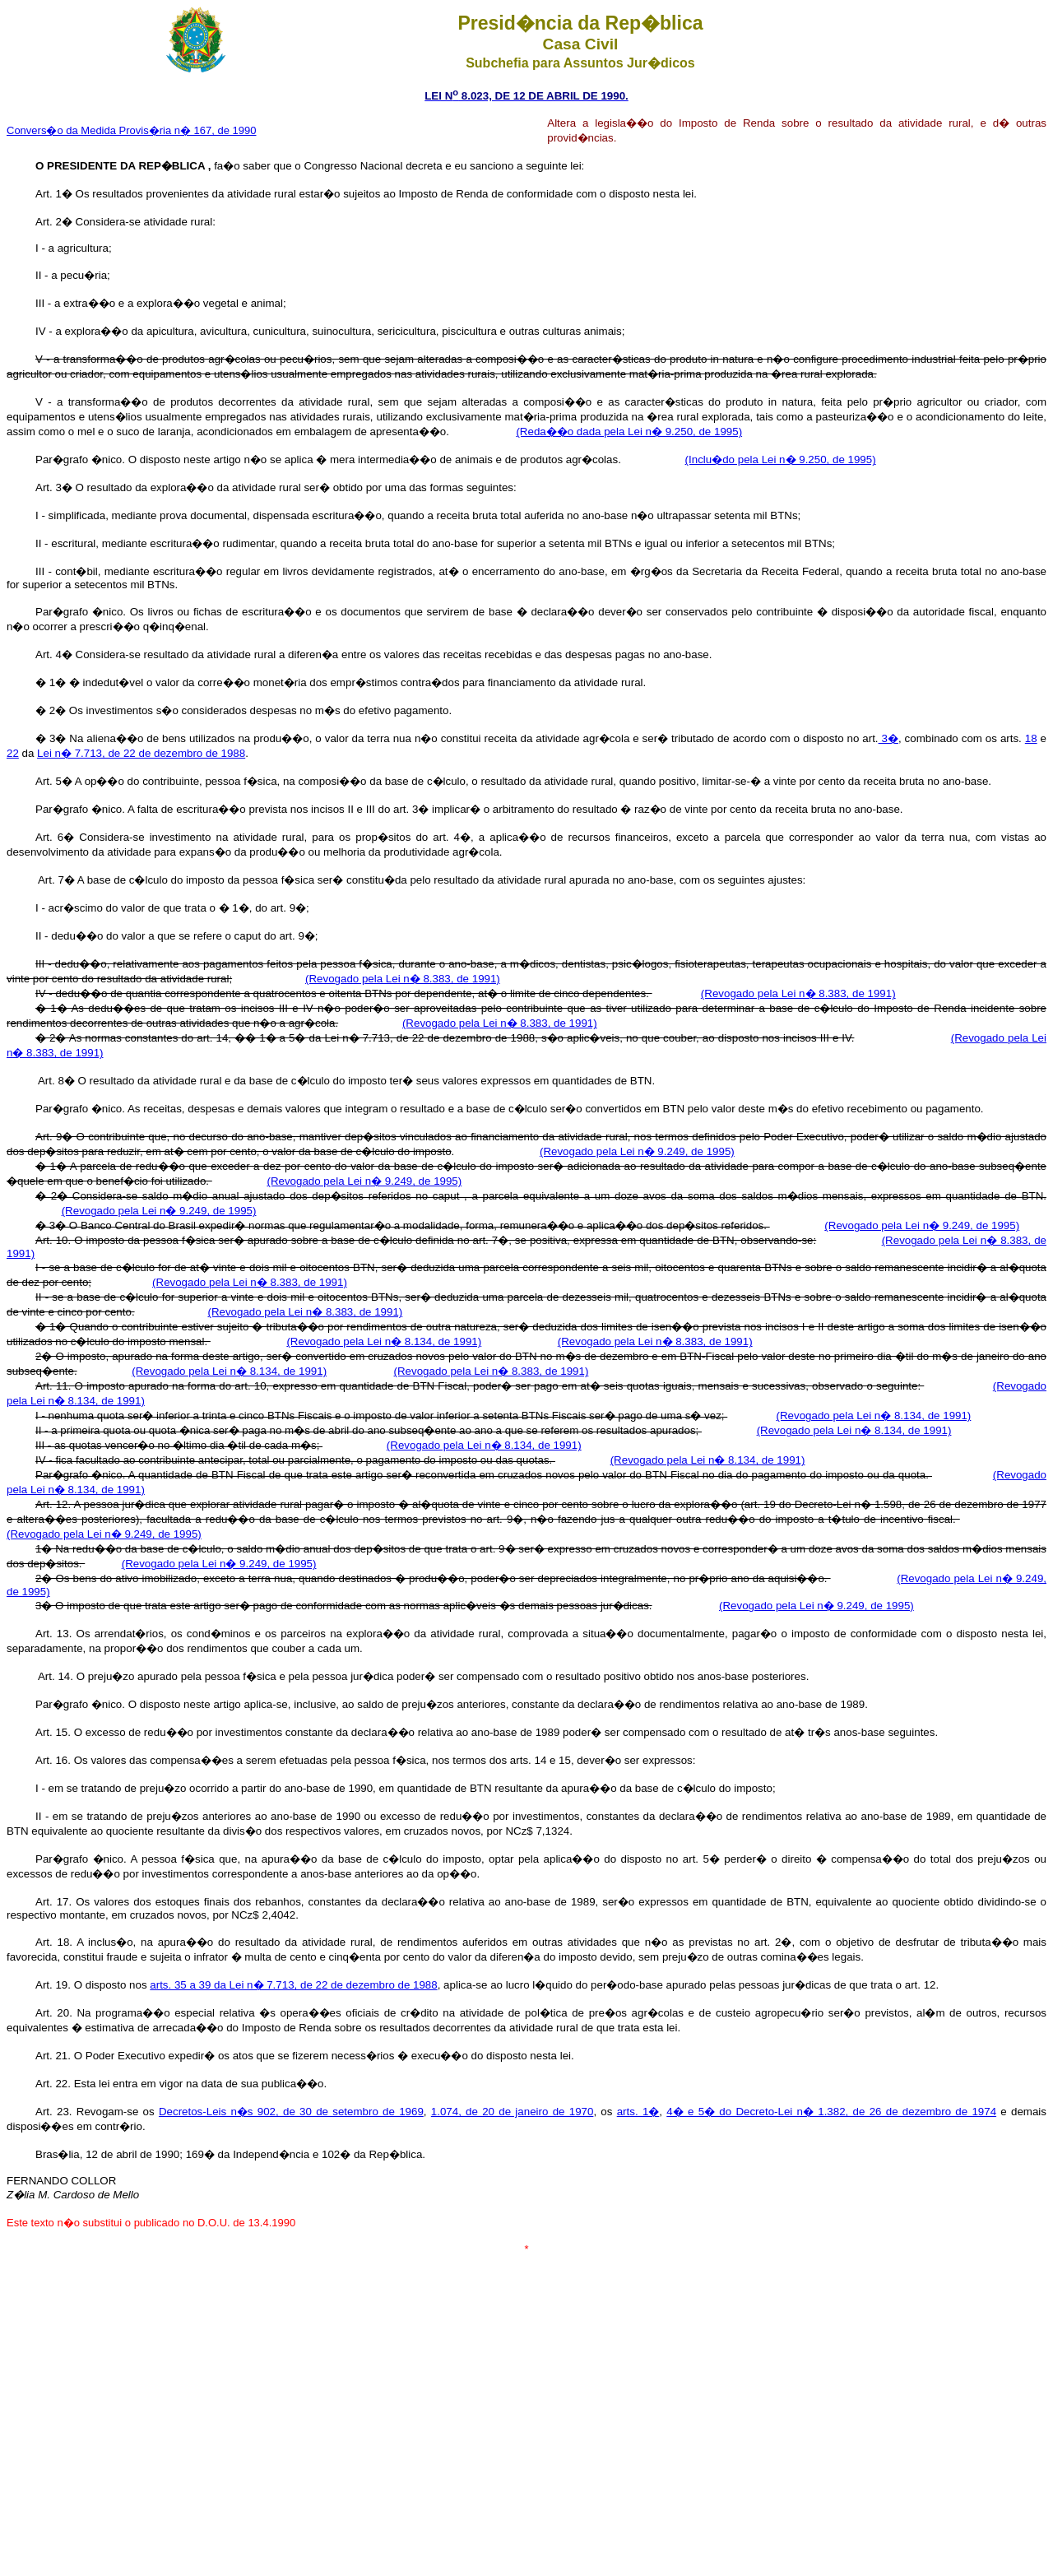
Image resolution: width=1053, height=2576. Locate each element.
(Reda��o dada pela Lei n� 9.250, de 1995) (629, 431)
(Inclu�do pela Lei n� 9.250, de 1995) (780, 459)
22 (13, 753)
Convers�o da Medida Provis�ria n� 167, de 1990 (132, 130)
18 (1031, 738)
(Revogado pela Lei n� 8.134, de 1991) (383, 1341)
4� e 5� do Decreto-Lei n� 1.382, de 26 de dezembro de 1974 (831, 2111)
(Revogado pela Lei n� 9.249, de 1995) (637, 1151)
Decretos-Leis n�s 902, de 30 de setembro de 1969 (291, 2111)
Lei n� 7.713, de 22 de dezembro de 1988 (141, 753)
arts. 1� (638, 2111)
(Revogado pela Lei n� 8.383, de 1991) (402, 978)
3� (888, 738)
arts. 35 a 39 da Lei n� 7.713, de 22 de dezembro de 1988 (293, 1985)
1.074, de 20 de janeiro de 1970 (512, 2111)
